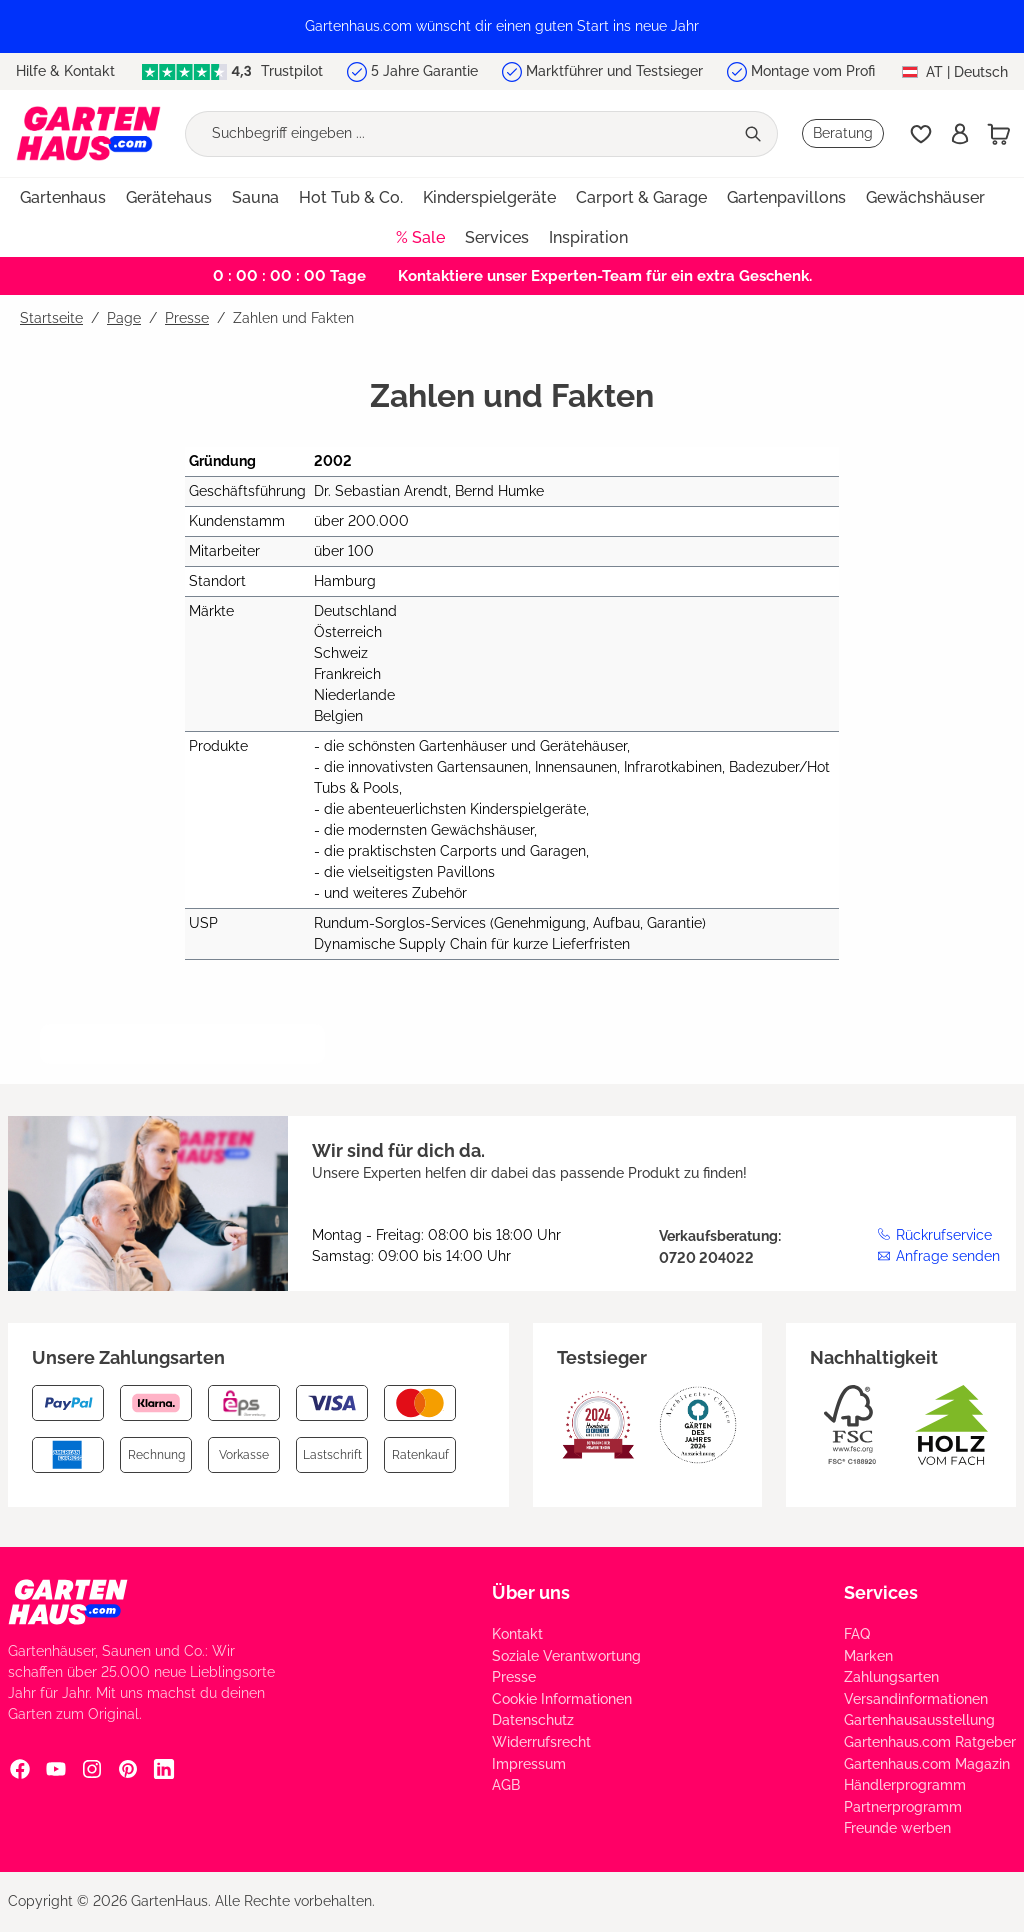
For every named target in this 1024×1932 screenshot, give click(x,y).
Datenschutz (533, 1720)
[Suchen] (755, 134)
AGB (506, 1785)
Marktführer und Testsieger (614, 71)
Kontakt (517, 1634)
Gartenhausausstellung (919, 1720)
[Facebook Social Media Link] (20, 1768)
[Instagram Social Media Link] (92, 1768)
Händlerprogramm (905, 1785)
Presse (514, 1677)
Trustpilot (232, 71)
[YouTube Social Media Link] (56, 1768)
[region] (512, 26)
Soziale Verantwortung (566, 1656)
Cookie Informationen (562, 1699)
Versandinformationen (916, 1699)
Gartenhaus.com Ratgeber (930, 1742)
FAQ (857, 1634)
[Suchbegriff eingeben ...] (459, 134)
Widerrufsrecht (541, 1742)
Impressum (529, 1764)
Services (881, 1592)
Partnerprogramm (903, 1807)
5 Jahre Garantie (424, 71)
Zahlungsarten (891, 1677)
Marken (868, 1656)
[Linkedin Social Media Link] (164, 1768)
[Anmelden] (960, 134)
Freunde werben (897, 1828)
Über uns (531, 1592)
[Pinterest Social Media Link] (128, 1768)
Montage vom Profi (813, 71)
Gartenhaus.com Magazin (927, 1764)
